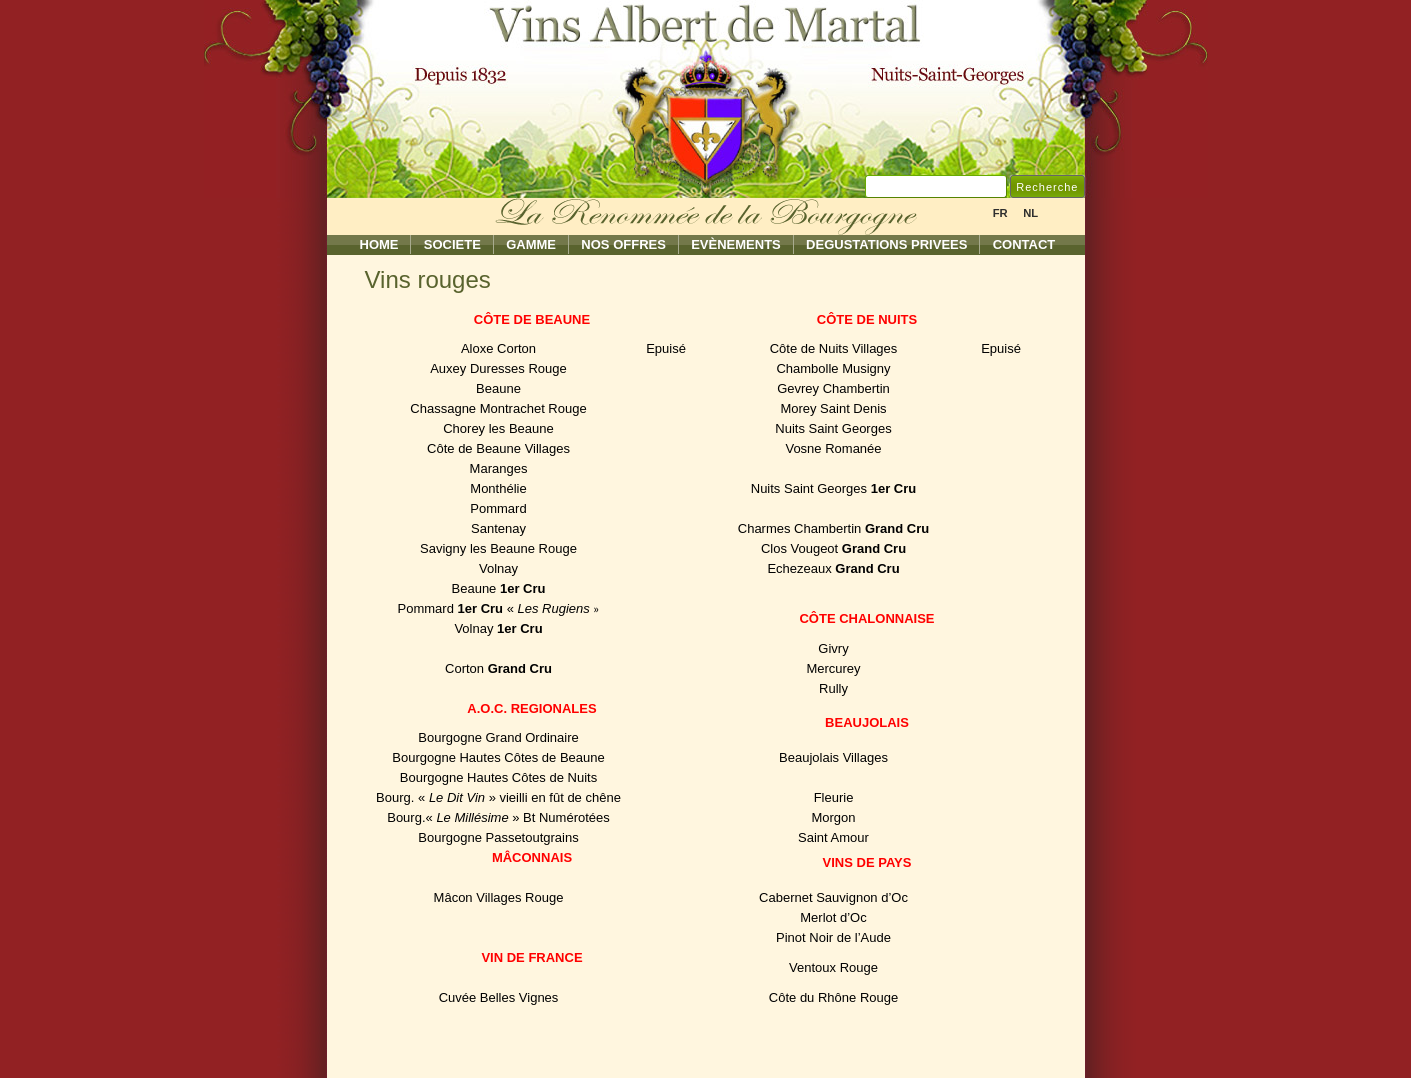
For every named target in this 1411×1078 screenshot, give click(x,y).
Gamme (531, 244)
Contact (1024, 244)
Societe (452, 244)
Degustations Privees (886, 244)
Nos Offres (623, 244)
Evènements (736, 244)
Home (379, 244)
